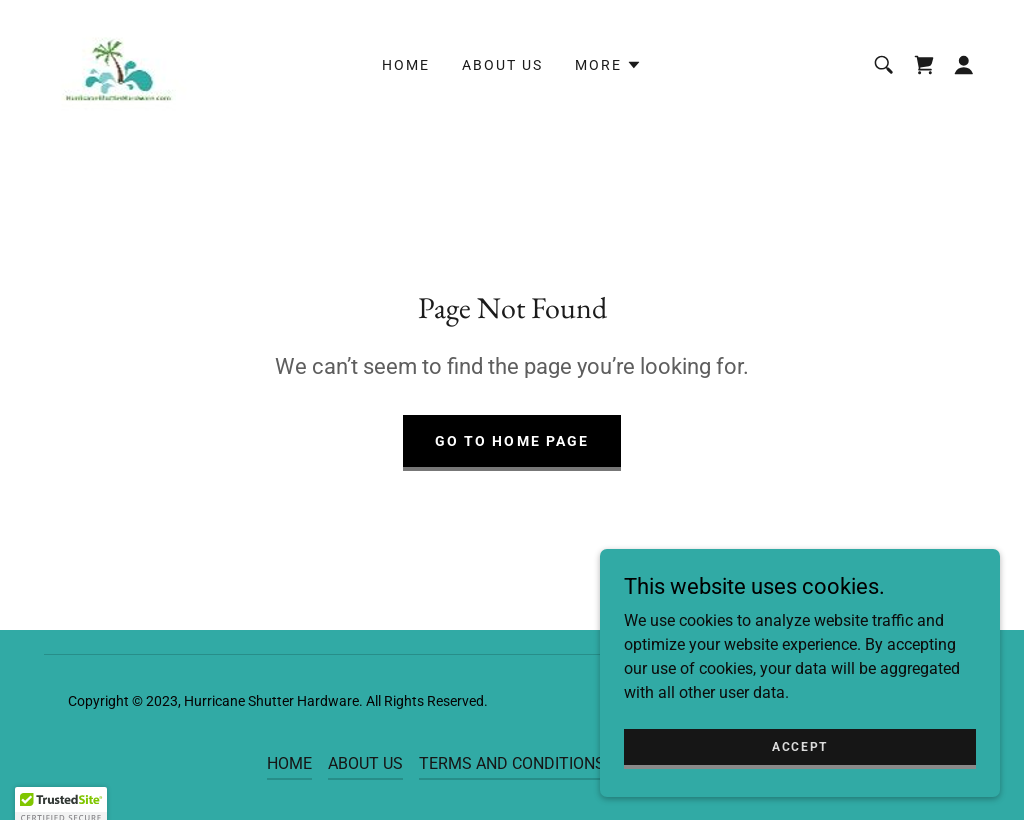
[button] (608, 65)
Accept (800, 746)
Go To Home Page (511, 441)
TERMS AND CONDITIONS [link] (512, 763)
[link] (117, 63)
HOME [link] (406, 65)
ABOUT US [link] (502, 65)
